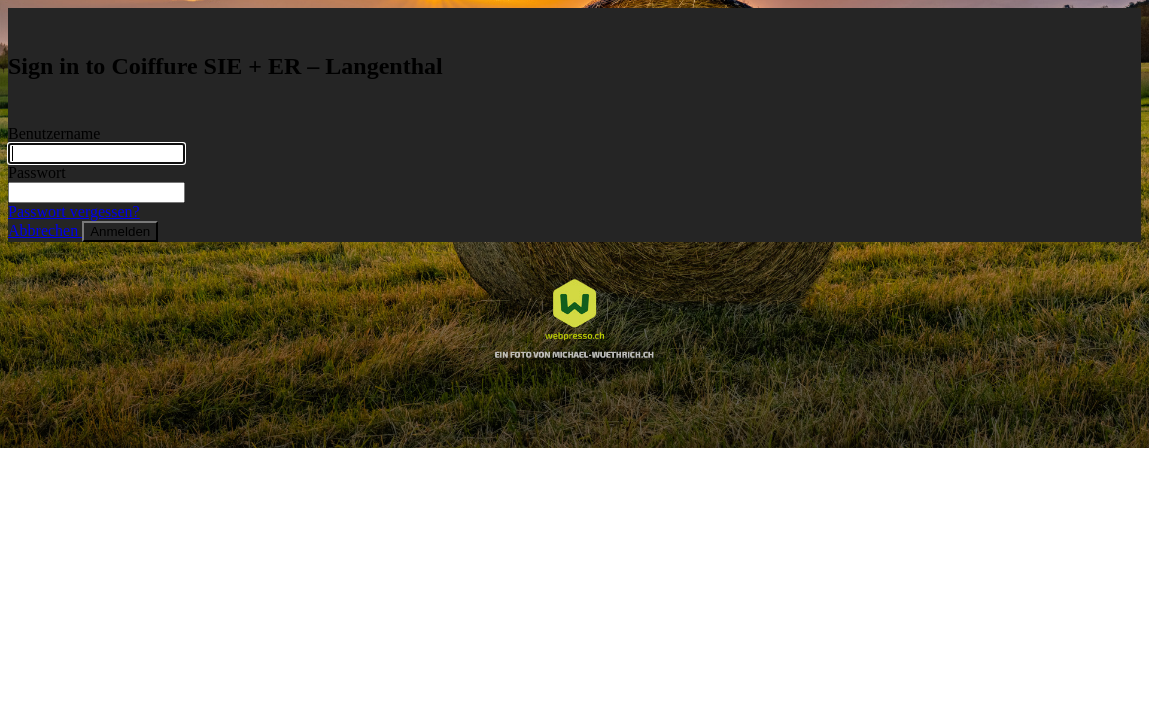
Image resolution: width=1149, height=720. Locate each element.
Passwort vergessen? (74, 211)
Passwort (37, 172)
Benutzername (54, 133)
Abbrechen (45, 230)
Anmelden (120, 231)
